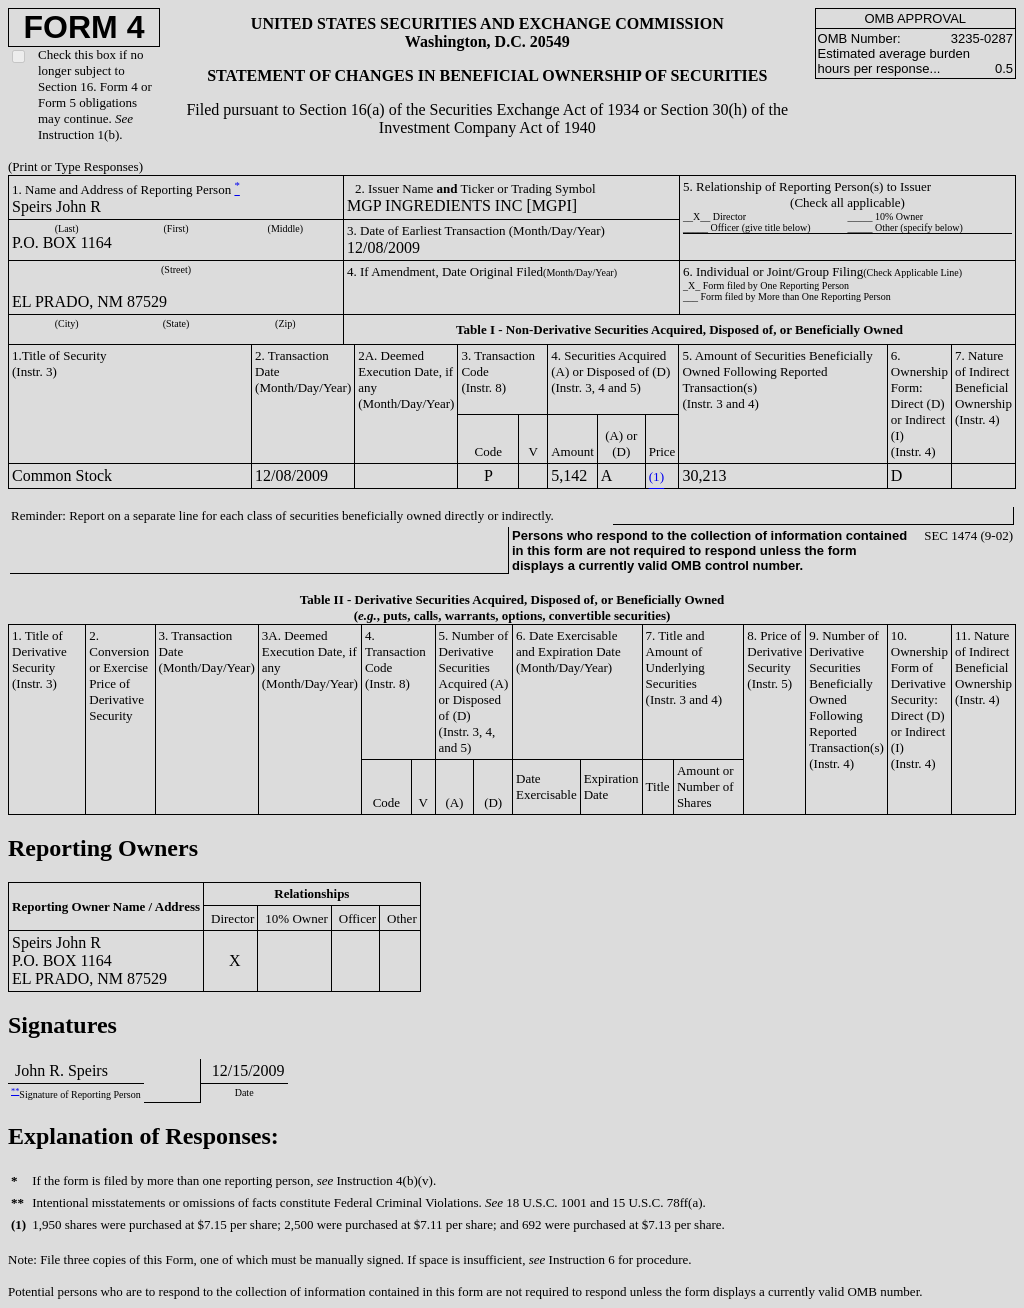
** (15, 1091)
